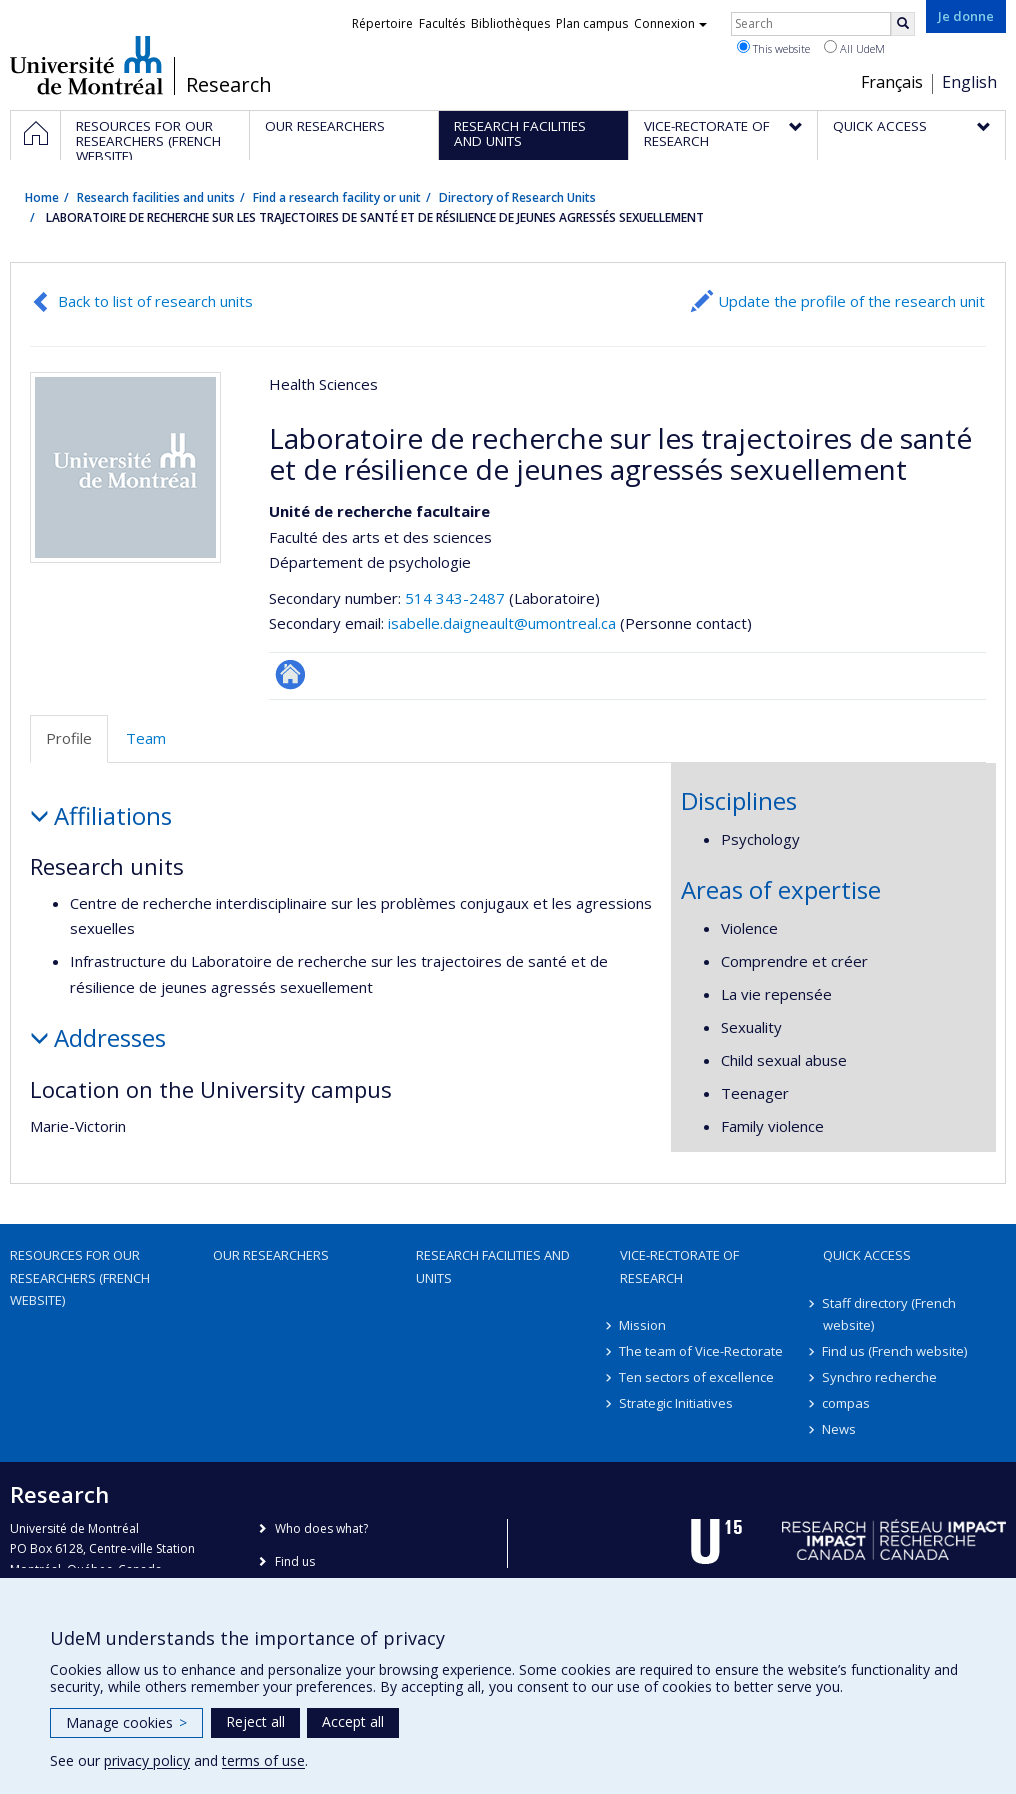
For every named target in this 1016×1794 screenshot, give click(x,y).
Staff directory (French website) (890, 1314)
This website (773, 48)
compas (847, 1403)
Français (892, 82)
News (840, 1429)
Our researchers (271, 1255)
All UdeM (854, 48)
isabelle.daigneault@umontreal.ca (502, 623)
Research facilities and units (156, 197)
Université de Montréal (86, 65)
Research (229, 85)
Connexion (670, 23)
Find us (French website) (895, 1351)
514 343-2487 (457, 598)
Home (42, 197)
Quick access (867, 1255)
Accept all (353, 1721)
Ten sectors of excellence (697, 1377)
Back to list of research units (155, 301)
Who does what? (321, 1528)
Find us (295, 1561)
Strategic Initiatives (677, 1403)
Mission (643, 1325)
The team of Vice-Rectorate (702, 1351)
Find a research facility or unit (337, 197)
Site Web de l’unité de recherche (290, 674)
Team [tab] (146, 738)
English (969, 82)
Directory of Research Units (517, 197)
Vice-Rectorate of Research (679, 1266)
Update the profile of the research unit (851, 301)
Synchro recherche (880, 1377)
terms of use (263, 1760)
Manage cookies (126, 1722)
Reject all (255, 1721)
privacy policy (147, 1760)
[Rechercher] (903, 24)
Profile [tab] (69, 738)
